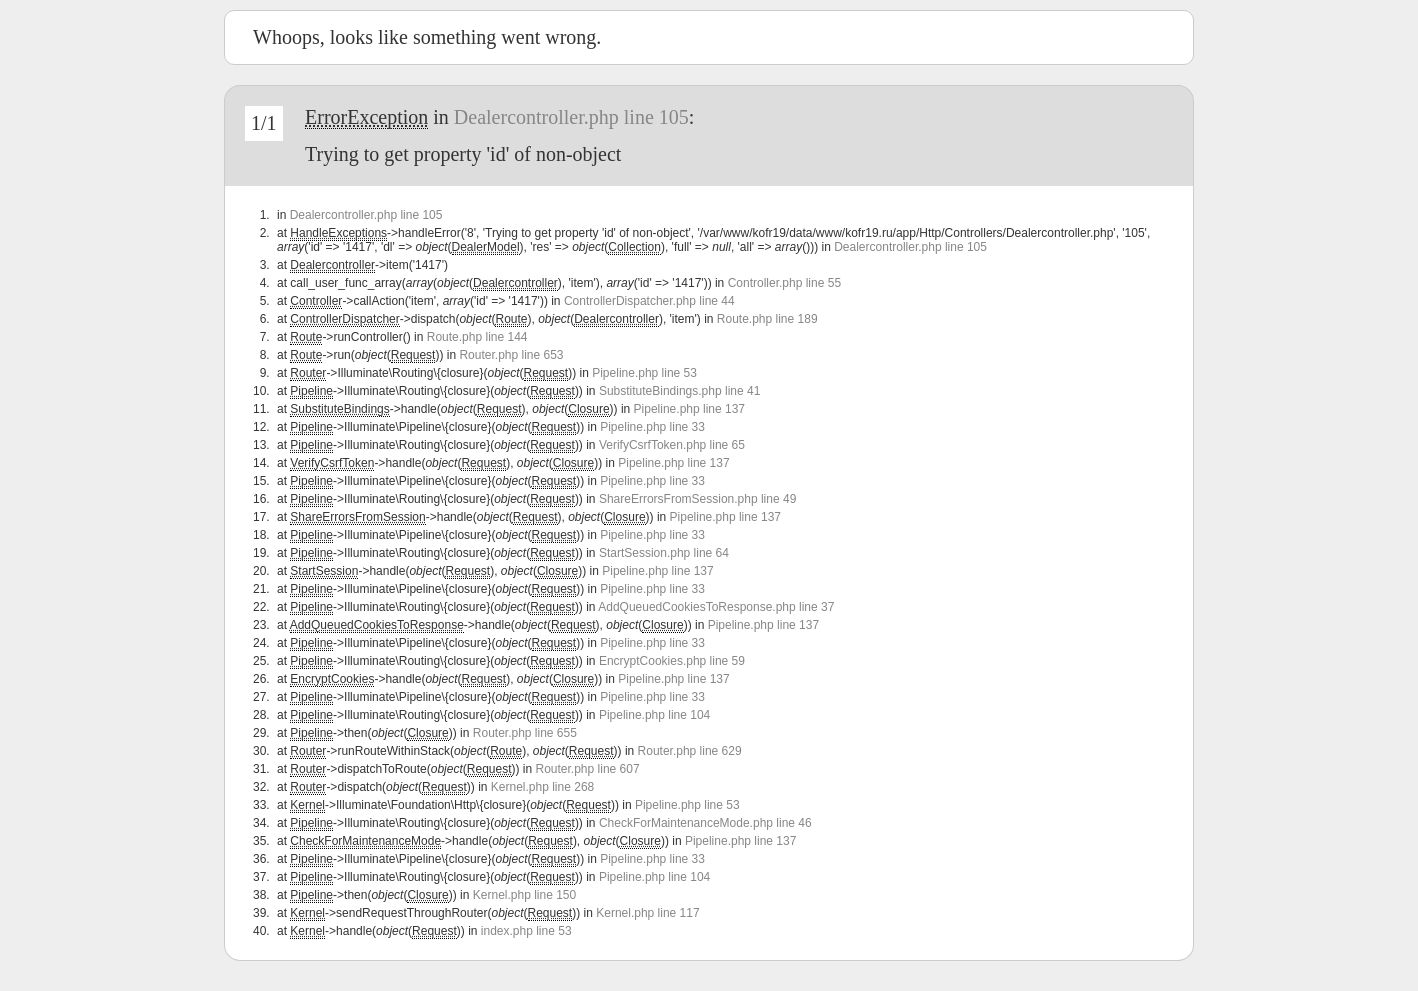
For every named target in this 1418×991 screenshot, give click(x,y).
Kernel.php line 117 (647, 913)
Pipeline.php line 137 (689, 409)
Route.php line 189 (767, 319)
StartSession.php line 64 (664, 553)
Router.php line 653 (511, 355)
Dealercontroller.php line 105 (571, 117)
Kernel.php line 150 (524, 895)
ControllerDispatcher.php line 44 (649, 301)
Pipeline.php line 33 (652, 427)
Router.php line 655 (525, 733)
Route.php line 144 (477, 337)
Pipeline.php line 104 (654, 715)
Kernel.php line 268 (542, 787)
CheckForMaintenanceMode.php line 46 (705, 823)
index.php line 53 (526, 931)
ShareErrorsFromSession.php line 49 (697, 499)
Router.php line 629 (690, 751)
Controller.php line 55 (784, 283)
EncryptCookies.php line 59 (672, 661)
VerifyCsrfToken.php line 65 (672, 445)
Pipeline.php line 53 (644, 373)
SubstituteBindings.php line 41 (679, 391)
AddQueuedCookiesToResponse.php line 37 (716, 607)
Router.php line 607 (588, 769)
